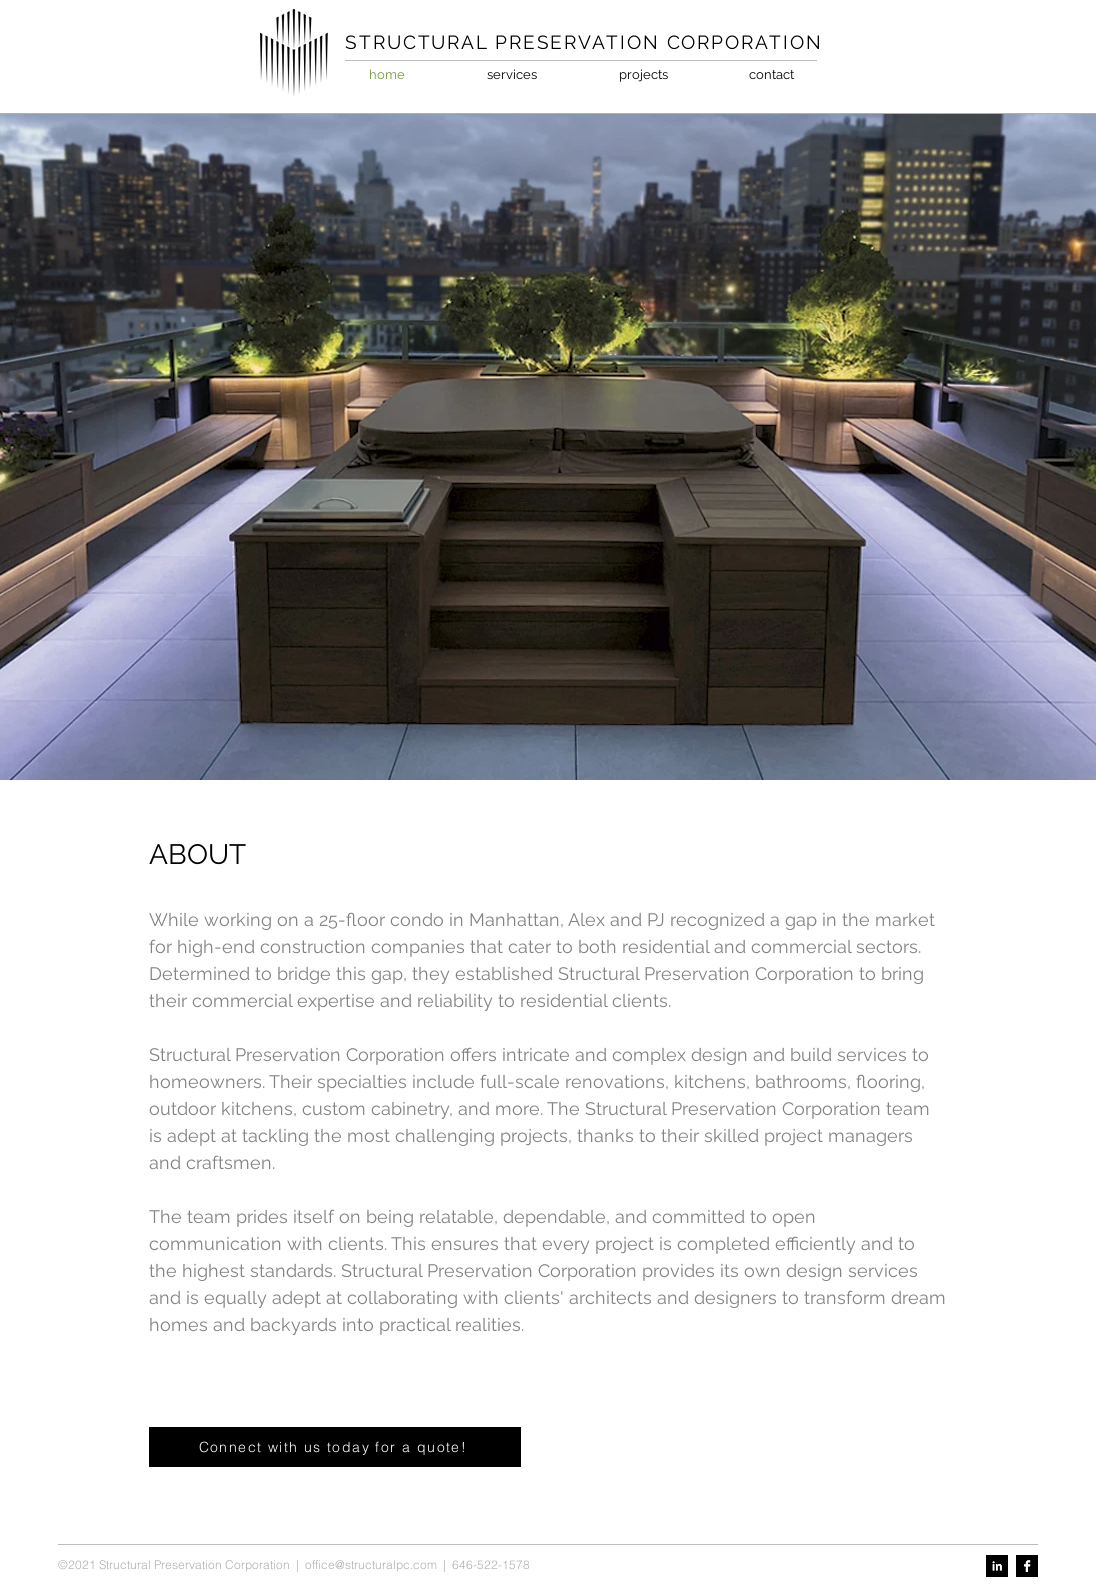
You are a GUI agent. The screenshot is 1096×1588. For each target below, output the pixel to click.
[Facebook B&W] (1027, 1566)
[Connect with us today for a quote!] (335, 1447)
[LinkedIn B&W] (997, 1566)
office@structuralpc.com (371, 1564)
